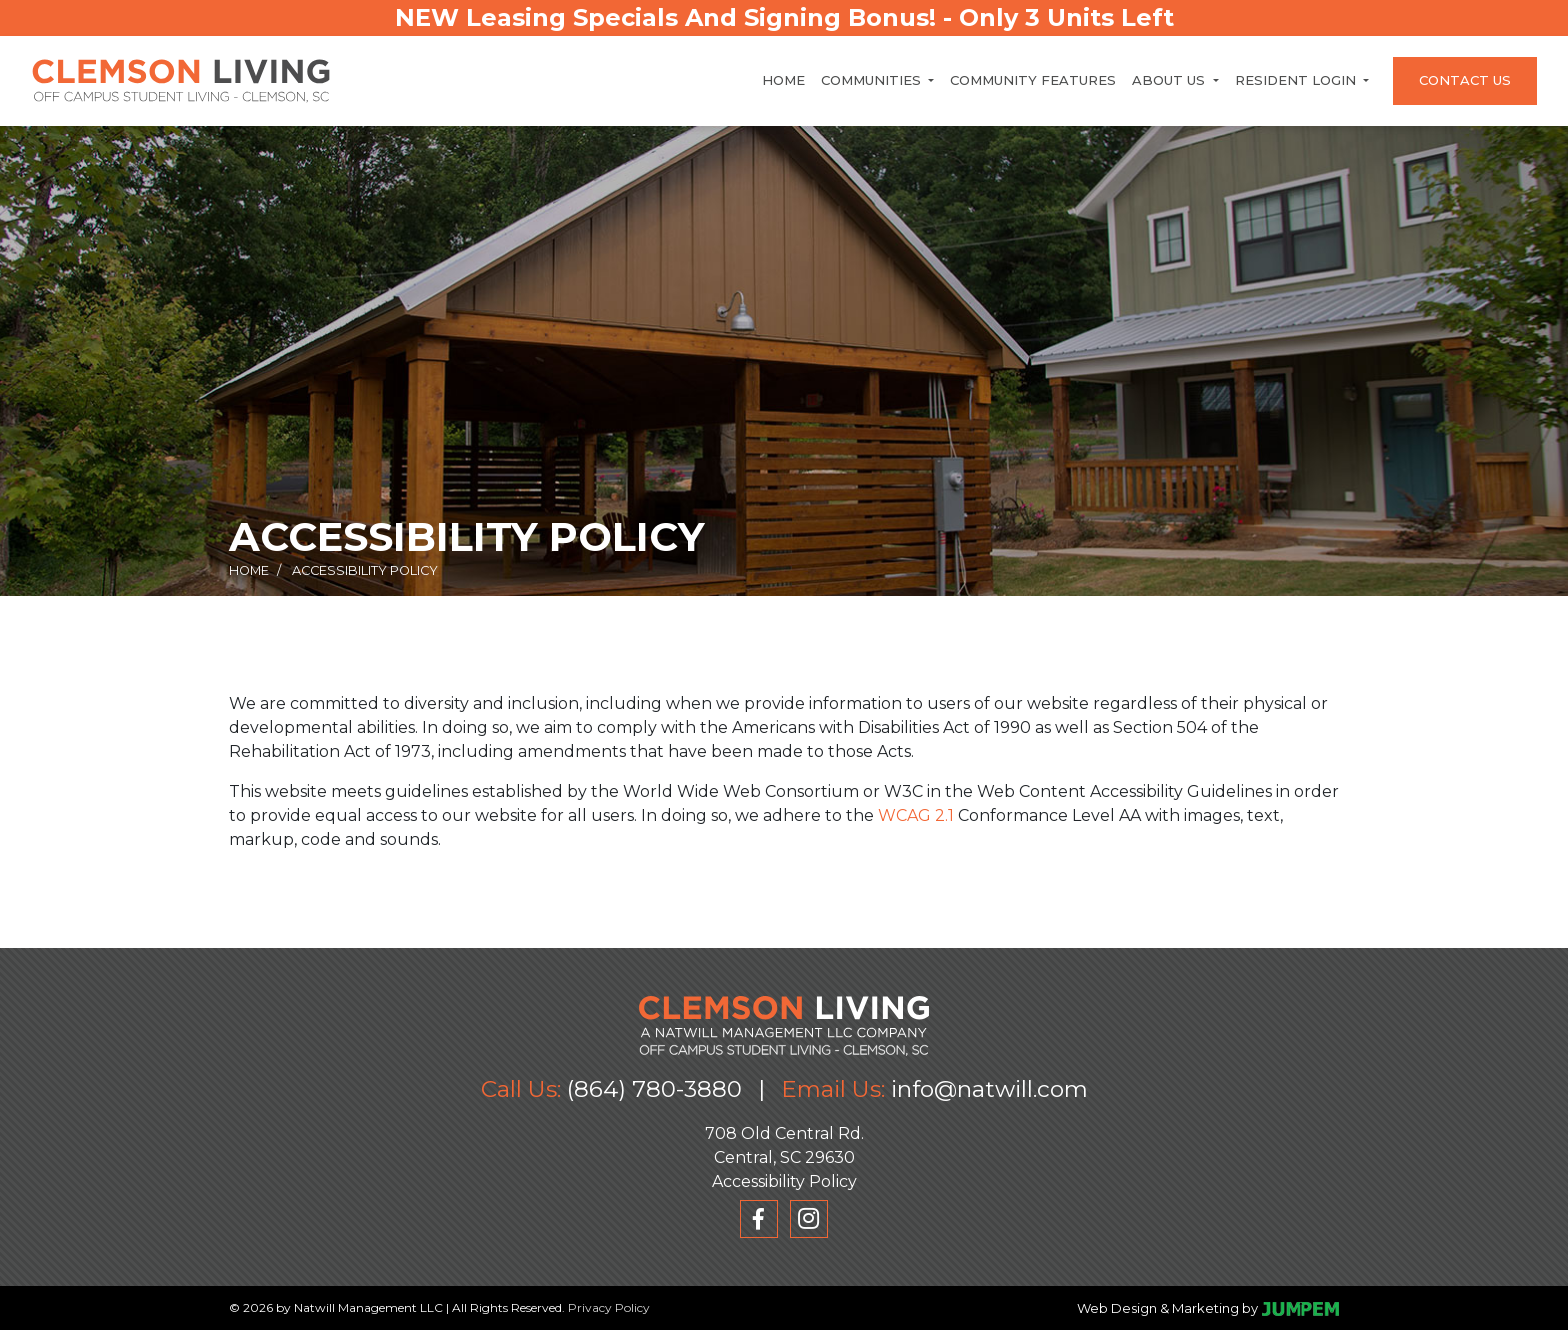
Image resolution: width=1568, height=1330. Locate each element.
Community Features (1033, 80)
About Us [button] (1170, 80)
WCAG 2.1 (916, 815)
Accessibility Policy (784, 1181)
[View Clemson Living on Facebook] (759, 1219)
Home (783, 80)
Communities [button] (873, 80)
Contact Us (1465, 80)
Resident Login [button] (1297, 80)
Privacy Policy (609, 1307)
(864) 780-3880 (654, 1089)
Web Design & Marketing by (1167, 1308)
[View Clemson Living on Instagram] (809, 1219)
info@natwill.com (989, 1089)
